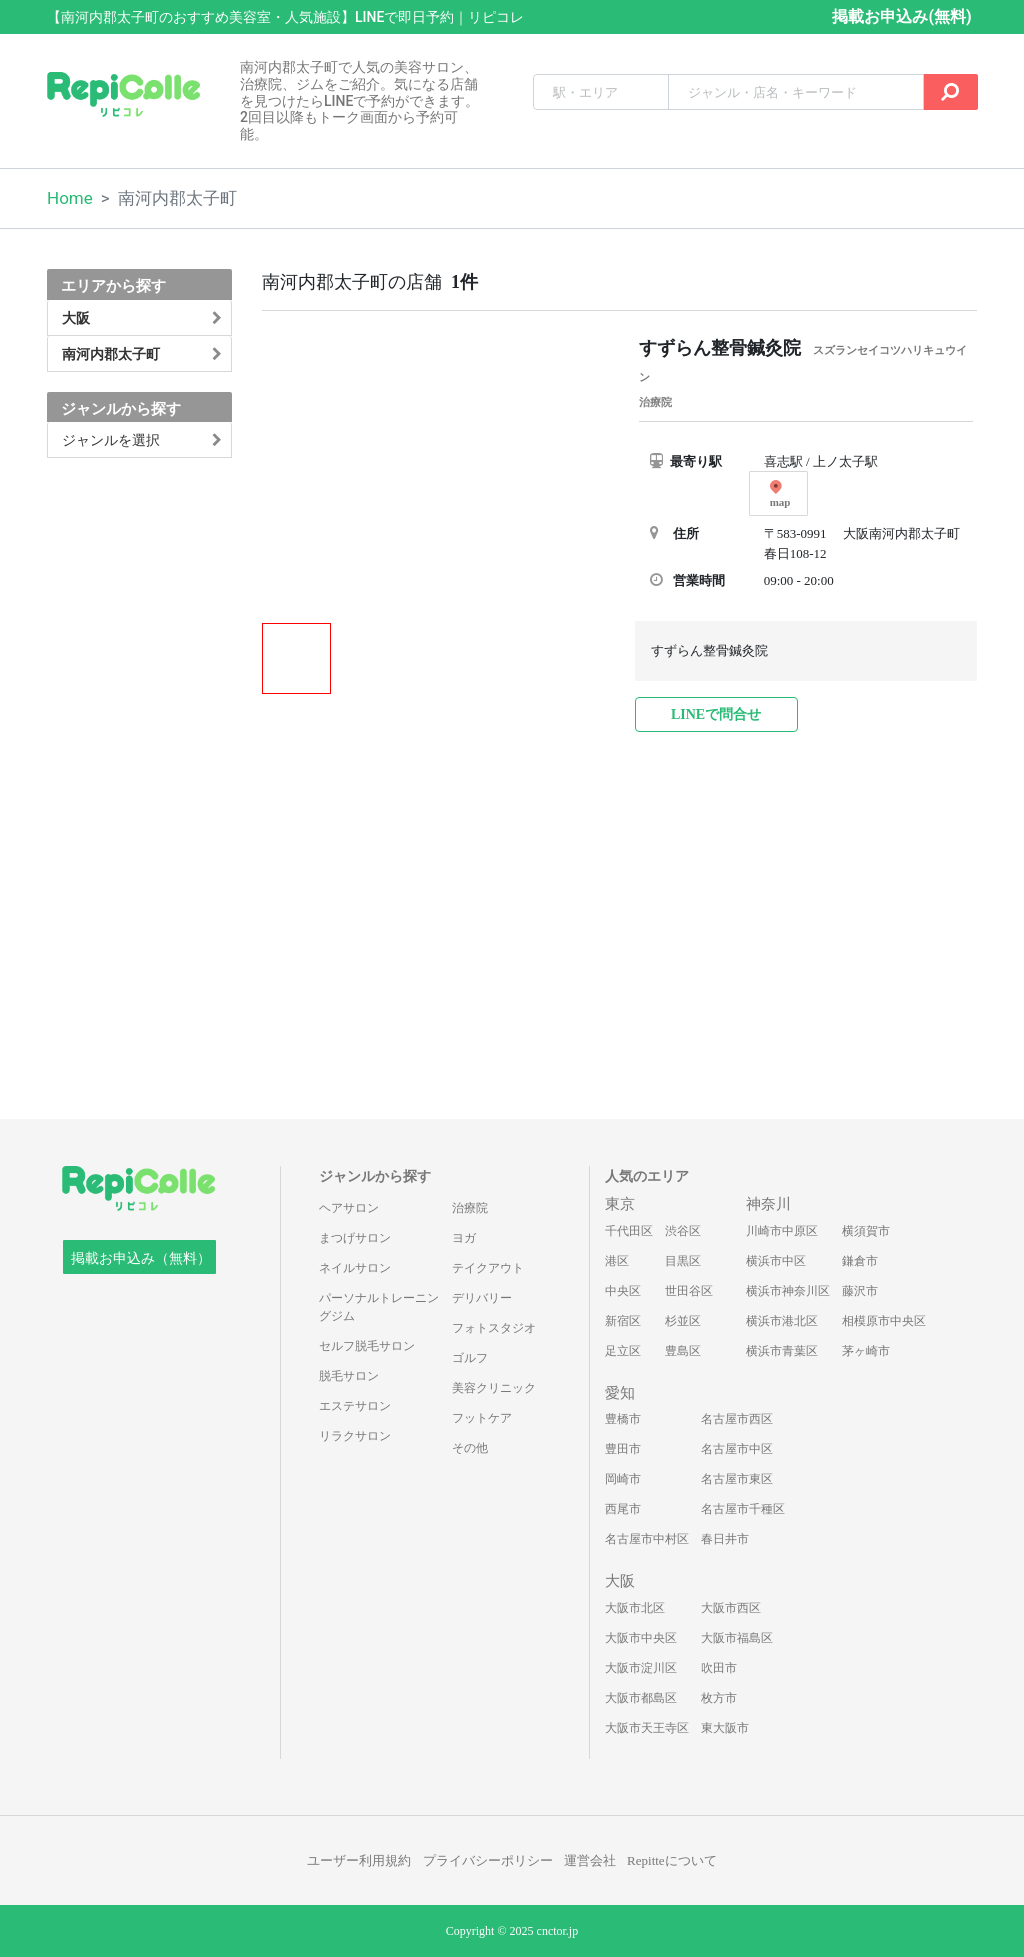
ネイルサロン (355, 1268)
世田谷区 (689, 1291)
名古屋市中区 (737, 1449)
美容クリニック (494, 1388)
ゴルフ (470, 1358)
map (780, 494)
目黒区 (683, 1261)
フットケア (482, 1418)
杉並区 (683, 1321)
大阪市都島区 (641, 1698)
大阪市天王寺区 (647, 1728)
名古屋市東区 (737, 1479)
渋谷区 (683, 1231)
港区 (617, 1261)
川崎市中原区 (782, 1231)
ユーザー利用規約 (359, 1860)
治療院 (470, 1208)
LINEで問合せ (716, 714)
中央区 (623, 1291)
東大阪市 (725, 1728)
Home (70, 198)
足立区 (623, 1351)
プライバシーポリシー (488, 1860)
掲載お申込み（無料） (141, 1258)
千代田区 (629, 1231)
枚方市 (719, 1698)
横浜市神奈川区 (788, 1291)
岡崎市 (623, 1479)
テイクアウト (488, 1268)
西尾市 (623, 1509)
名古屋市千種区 (743, 1509)
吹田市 (719, 1668)
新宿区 (623, 1321)
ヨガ (464, 1238)
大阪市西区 (731, 1608)
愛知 (620, 1393)
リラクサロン (355, 1436)
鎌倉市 (860, 1261)
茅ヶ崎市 (866, 1351)
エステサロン (355, 1406)
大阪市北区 (635, 1608)
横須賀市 (866, 1231)
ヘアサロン (349, 1208)
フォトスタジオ (494, 1328)
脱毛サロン (349, 1376)
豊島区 (683, 1351)
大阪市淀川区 (641, 1668)
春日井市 (725, 1539)
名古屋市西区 (737, 1419)
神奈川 (768, 1204)
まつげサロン (355, 1238)
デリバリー (482, 1298)
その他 (470, 1448)
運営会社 (590, 1860)
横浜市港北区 (782, 1321)
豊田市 (623, 1449)
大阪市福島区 (737, 1638)
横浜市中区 (776, 1261)
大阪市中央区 (641, 1638)
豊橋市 (623, 1419)
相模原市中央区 (884, 1321)
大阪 (620, 1581)
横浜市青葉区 (782, 1351)
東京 (620, 1204)
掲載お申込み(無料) (901, 16)
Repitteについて (672, 1860)
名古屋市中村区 (647, 1539)
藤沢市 (860, 1291)
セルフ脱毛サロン (367, 1346)
